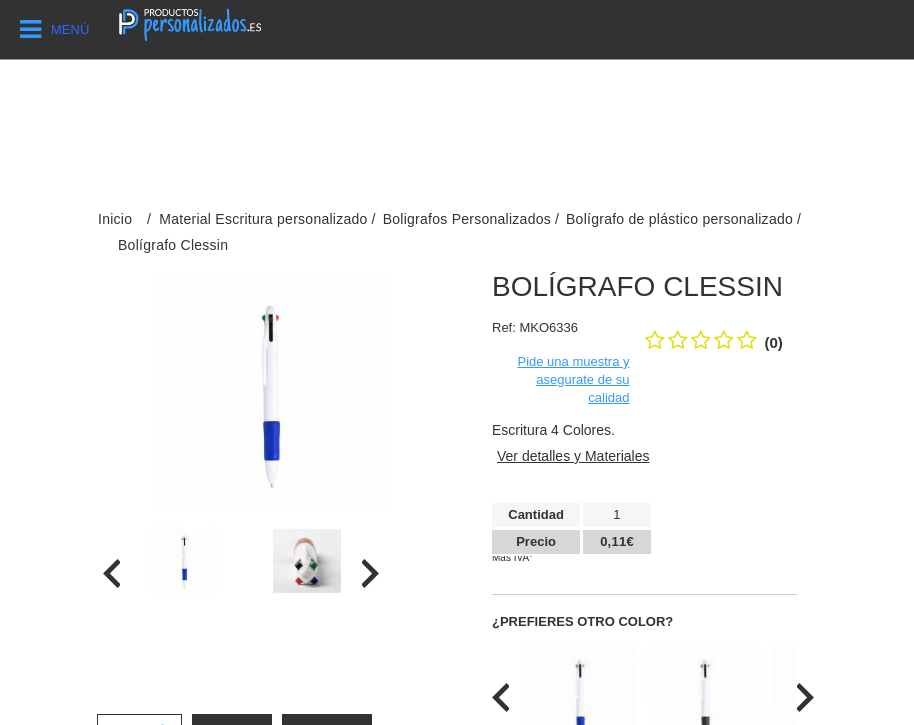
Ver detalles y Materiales (573, 456)
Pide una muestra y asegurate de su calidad (573, 379)
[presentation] (111, 573)
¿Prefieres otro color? (582, 621)
